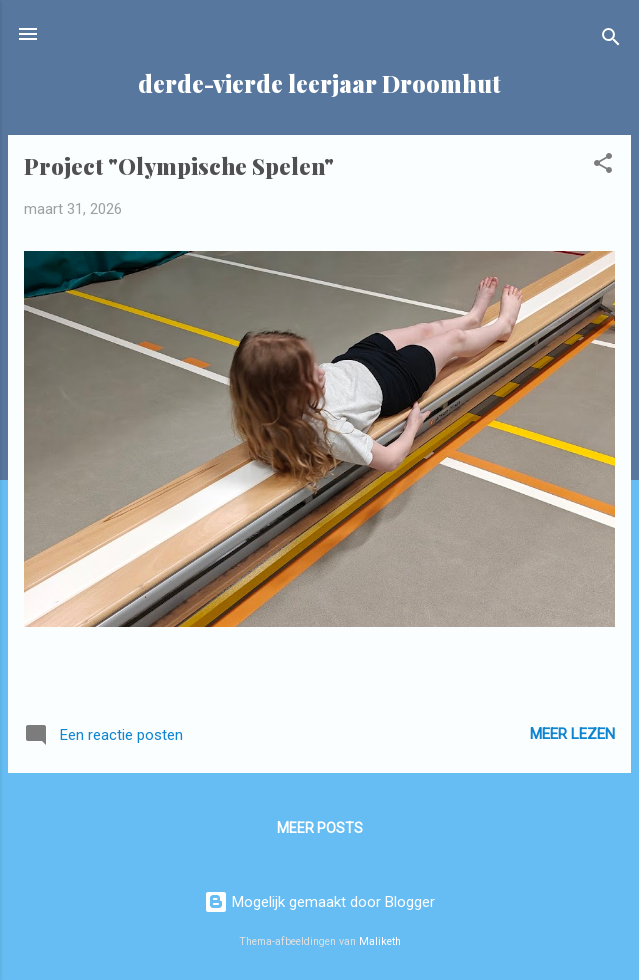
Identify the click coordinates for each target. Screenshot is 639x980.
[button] (603, 166)
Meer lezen (572, 734)
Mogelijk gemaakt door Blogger (319, 902)
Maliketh (380, 941)
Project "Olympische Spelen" (179, 166)
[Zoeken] (611, 40)
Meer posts (320, 828)
